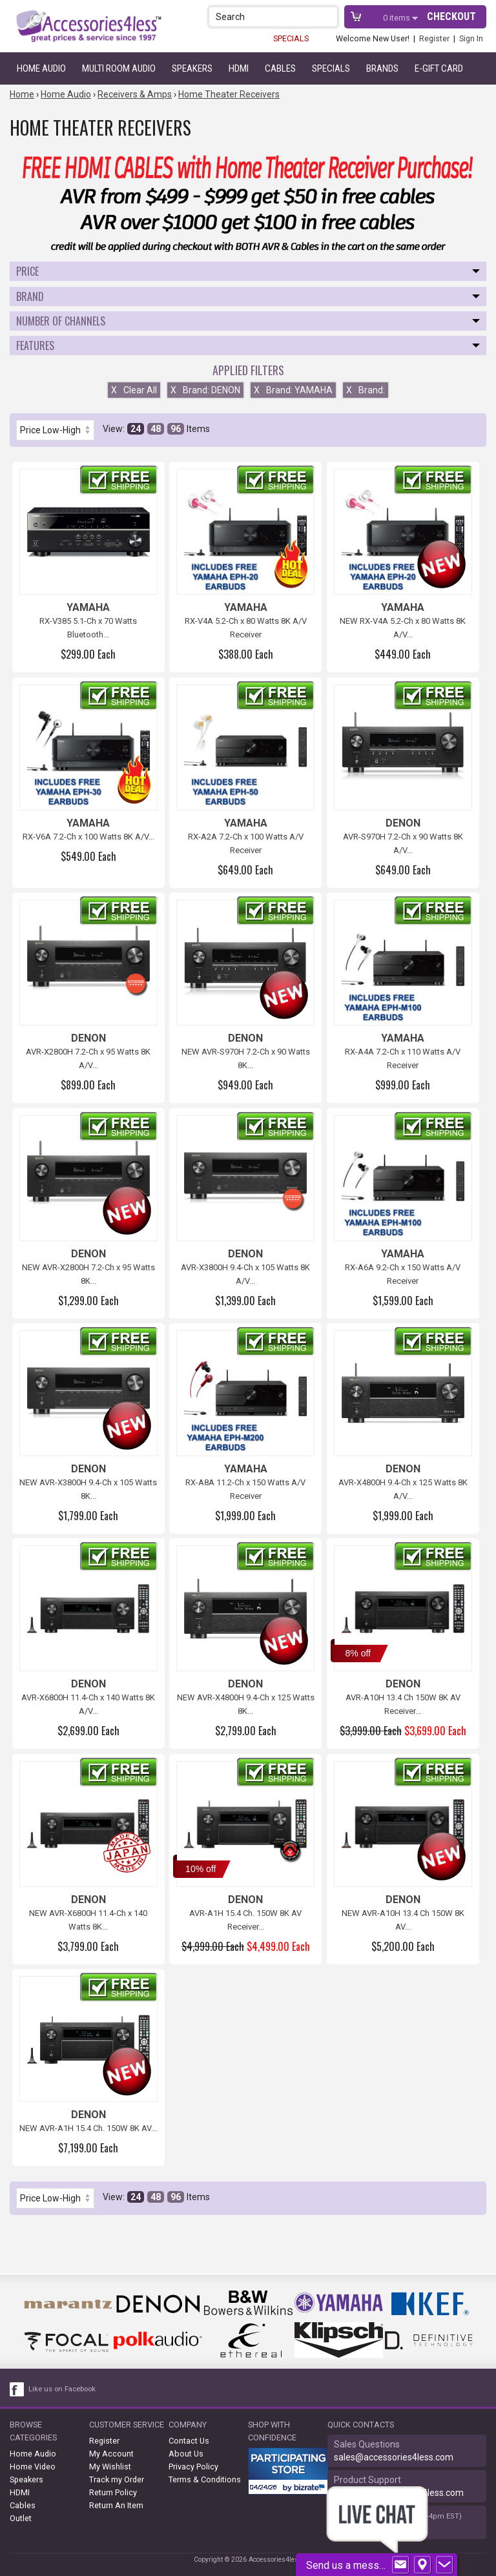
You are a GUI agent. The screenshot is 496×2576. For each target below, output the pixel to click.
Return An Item (116, 2505)
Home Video (33, 2466)
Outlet (21, 2518)
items (397, 18)
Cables (280, 68)
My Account (111, 2453)
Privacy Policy (193, 2466)
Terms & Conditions (205, 2479)
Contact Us (189, 2441)
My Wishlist (110, 2466)
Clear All (134, 390)
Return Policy (113, 2492)
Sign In (471, 38)
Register (434, 38)
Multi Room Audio (119, 68)
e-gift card (439, 68)
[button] (329, 16)
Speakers (192, 68)
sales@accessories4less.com (393, 2457)
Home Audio (41, 68)
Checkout (451, 16)
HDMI (239, 68)
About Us (186, 2453)
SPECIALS (291, 38)
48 (155, 429)
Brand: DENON (205, 390)
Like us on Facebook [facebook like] (62, 2389)
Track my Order (116, 2479)
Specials (331, 68)
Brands (382, 68)
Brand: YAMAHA (293, 390)
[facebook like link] (17, 2389)
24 (135, 429)
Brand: (365, 390)
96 (175, 429)
